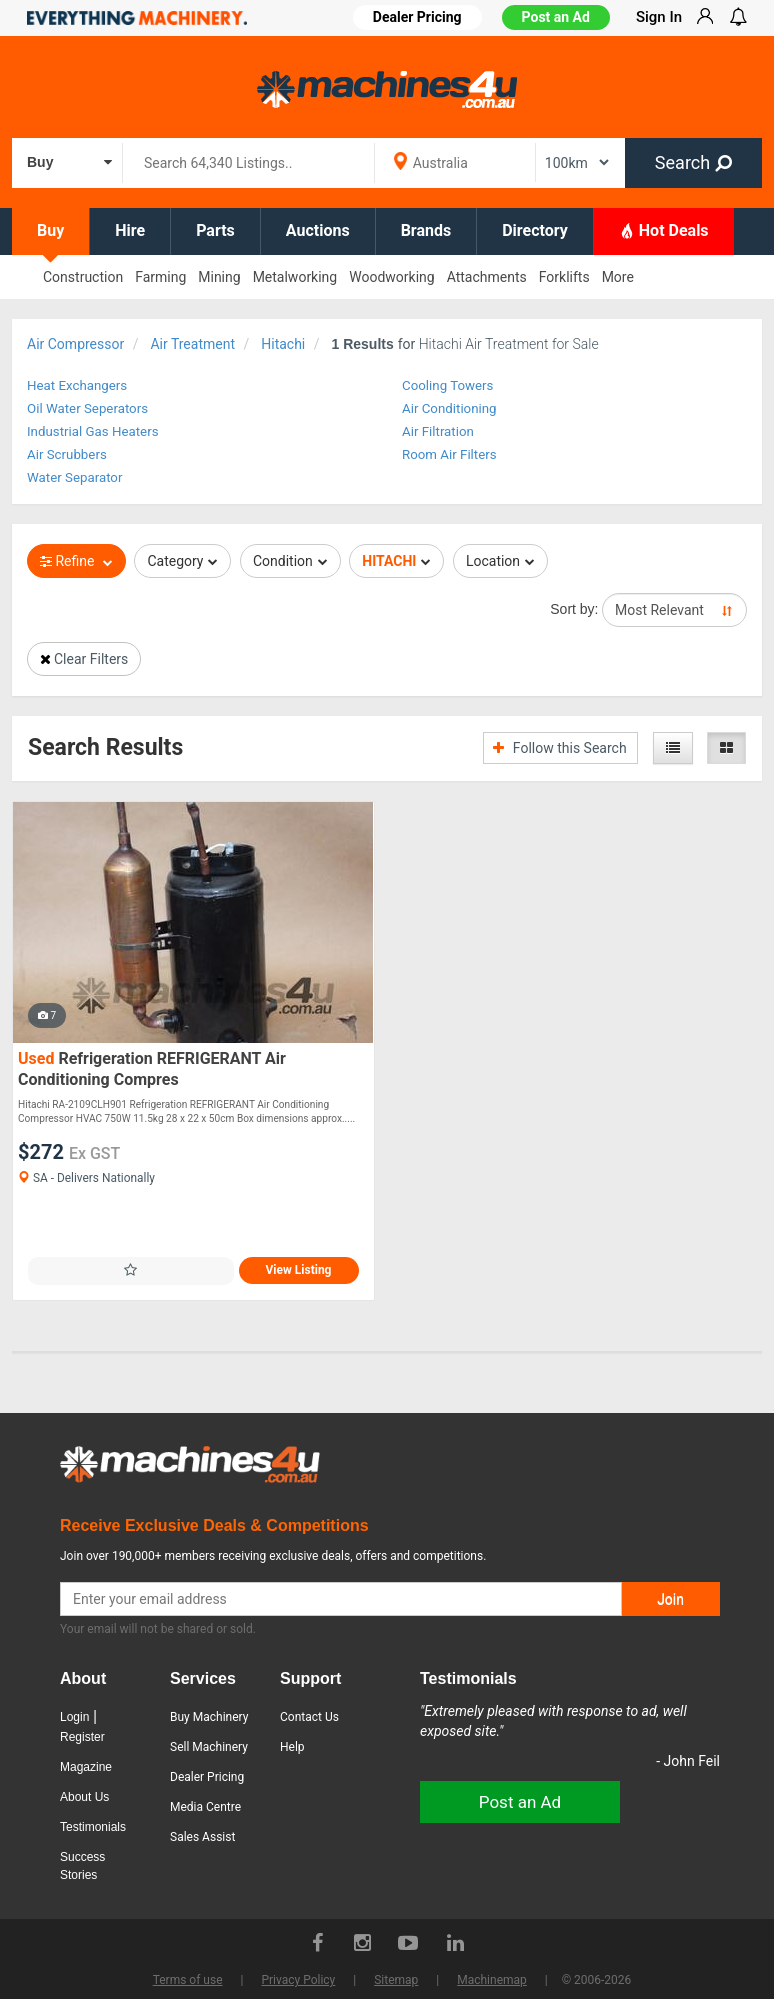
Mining (219, 277)
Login (74, 1717)
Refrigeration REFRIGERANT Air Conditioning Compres (152, 1069)
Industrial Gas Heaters (93, 431)
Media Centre (205, 1807)
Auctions (318, 230)
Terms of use (188, 1980)
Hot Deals (664, 230)
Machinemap (492, 1980)
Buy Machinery (209, 1717)
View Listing (299, 1270)
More (618, 277)
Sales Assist (202, 1837)
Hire (130, 230)
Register (82, 1737)
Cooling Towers (447, 385)
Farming (160, 277)
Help (292, 1747)
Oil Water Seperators (87, 408)
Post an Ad (556, 17)
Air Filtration (438, 431)
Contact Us (309, 1717)
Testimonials (93, 1827)
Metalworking (295, 277)
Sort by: (574, 609)
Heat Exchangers (77, 385)
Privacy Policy (298, 1980)
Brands (426, 230)
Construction (83, 277)
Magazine (86, 1767)
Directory (535, 230)
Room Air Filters (449, 454)
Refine (76, 561)
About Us (84, 1797)
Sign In (659, 17)
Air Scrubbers (67, 454)
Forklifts (564, 277)
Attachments (487, 277)
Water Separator (74, 477)
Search (693, 162)
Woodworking (391, 277)
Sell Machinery (209, 1747)
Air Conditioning (449, 408)
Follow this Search (559, 748)
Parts (215, 230)
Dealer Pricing (207, 1777)
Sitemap (396, 1980)
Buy (50, 230)
